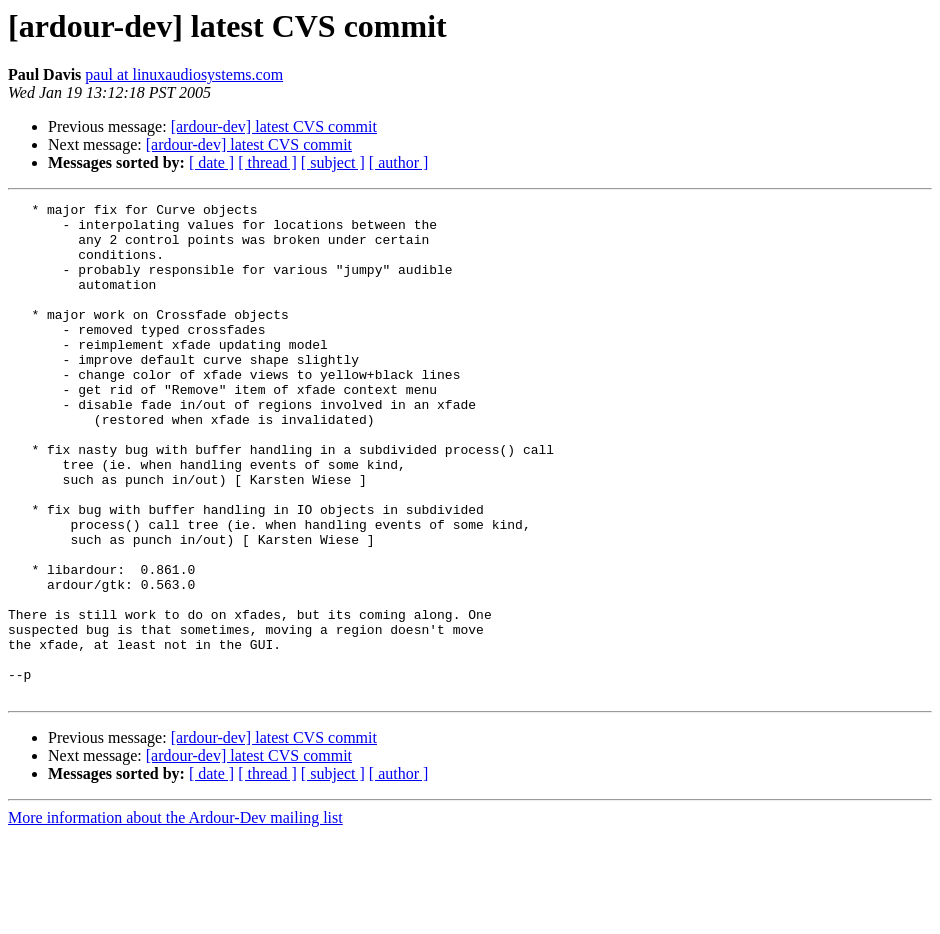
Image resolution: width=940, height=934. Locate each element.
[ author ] (399, 162)
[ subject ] (333, 162)
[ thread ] (267, 162)
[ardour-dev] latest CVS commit (274, 126)
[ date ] (211, 162)
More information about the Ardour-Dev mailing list (175, 916)
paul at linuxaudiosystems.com (184, 74)
